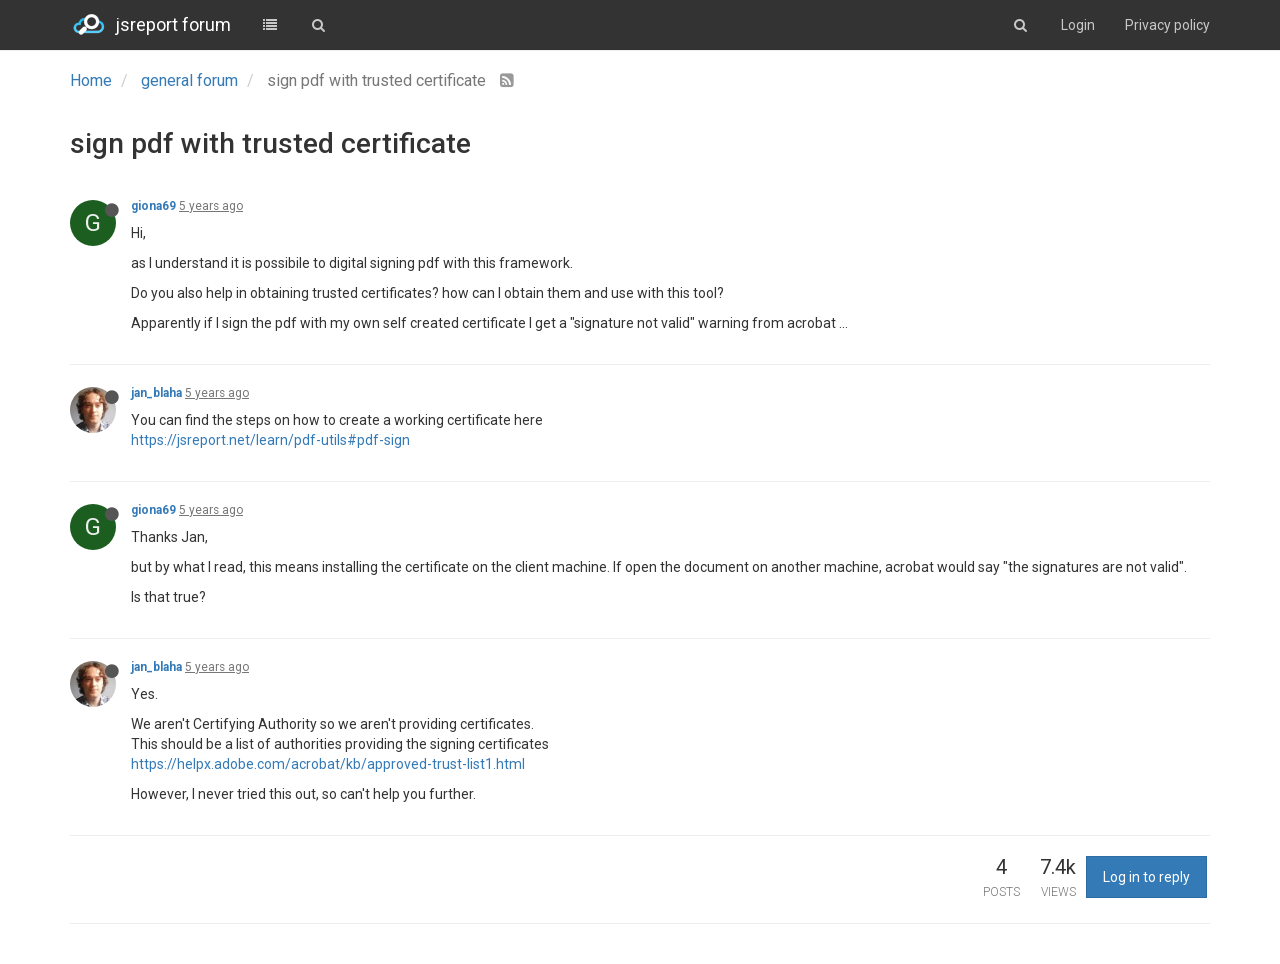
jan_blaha (156, 393)
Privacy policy (1167, 25)
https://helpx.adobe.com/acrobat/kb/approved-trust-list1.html (328, 764)
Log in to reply (1146, 877)
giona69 (153, 206)
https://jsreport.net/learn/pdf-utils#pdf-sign (270, 440)
